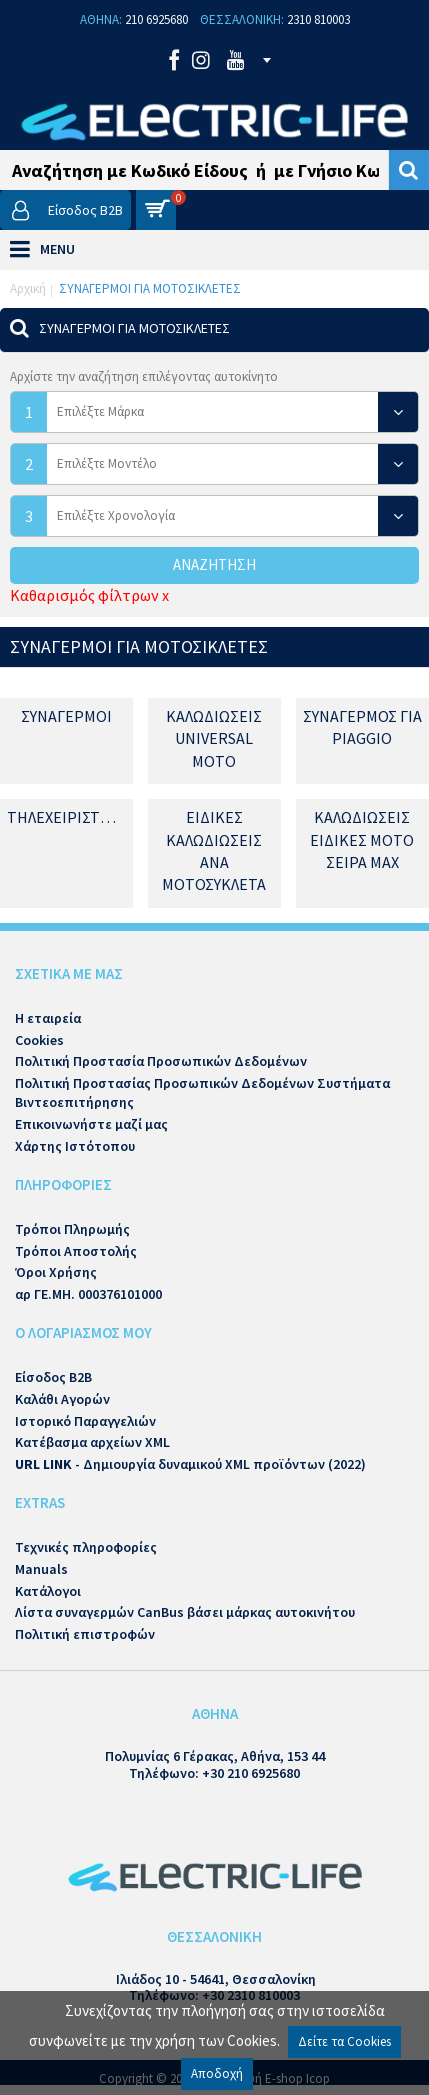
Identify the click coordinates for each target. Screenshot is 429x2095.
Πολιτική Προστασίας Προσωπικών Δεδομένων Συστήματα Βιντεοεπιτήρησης (202, 1093)
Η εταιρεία (48, 1018)
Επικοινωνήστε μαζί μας (91, 1124)
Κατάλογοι (48, 1591)
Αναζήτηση (214, 564)
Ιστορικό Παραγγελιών (85, 1421)
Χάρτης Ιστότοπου (75, 1146)
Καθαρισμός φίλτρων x (89, 595)
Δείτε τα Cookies (344, 2041)
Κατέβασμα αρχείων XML (92, 1442)
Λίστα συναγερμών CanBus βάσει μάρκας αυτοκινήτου (185, 1612)
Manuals (41, 1569)
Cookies (39, 1040)
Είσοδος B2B (53, 1377)
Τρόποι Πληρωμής (72, 1229)
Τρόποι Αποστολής (76, 1251)
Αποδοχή (217, 2073)
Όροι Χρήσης (56, 1272)
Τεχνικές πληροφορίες (86, 1547)
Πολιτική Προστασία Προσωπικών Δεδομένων (161, 1061)
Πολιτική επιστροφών (85, 1634)
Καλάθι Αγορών (62, 1399)
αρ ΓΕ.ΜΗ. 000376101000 (88, 1294)
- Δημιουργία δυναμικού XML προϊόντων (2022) (190, 1464)
